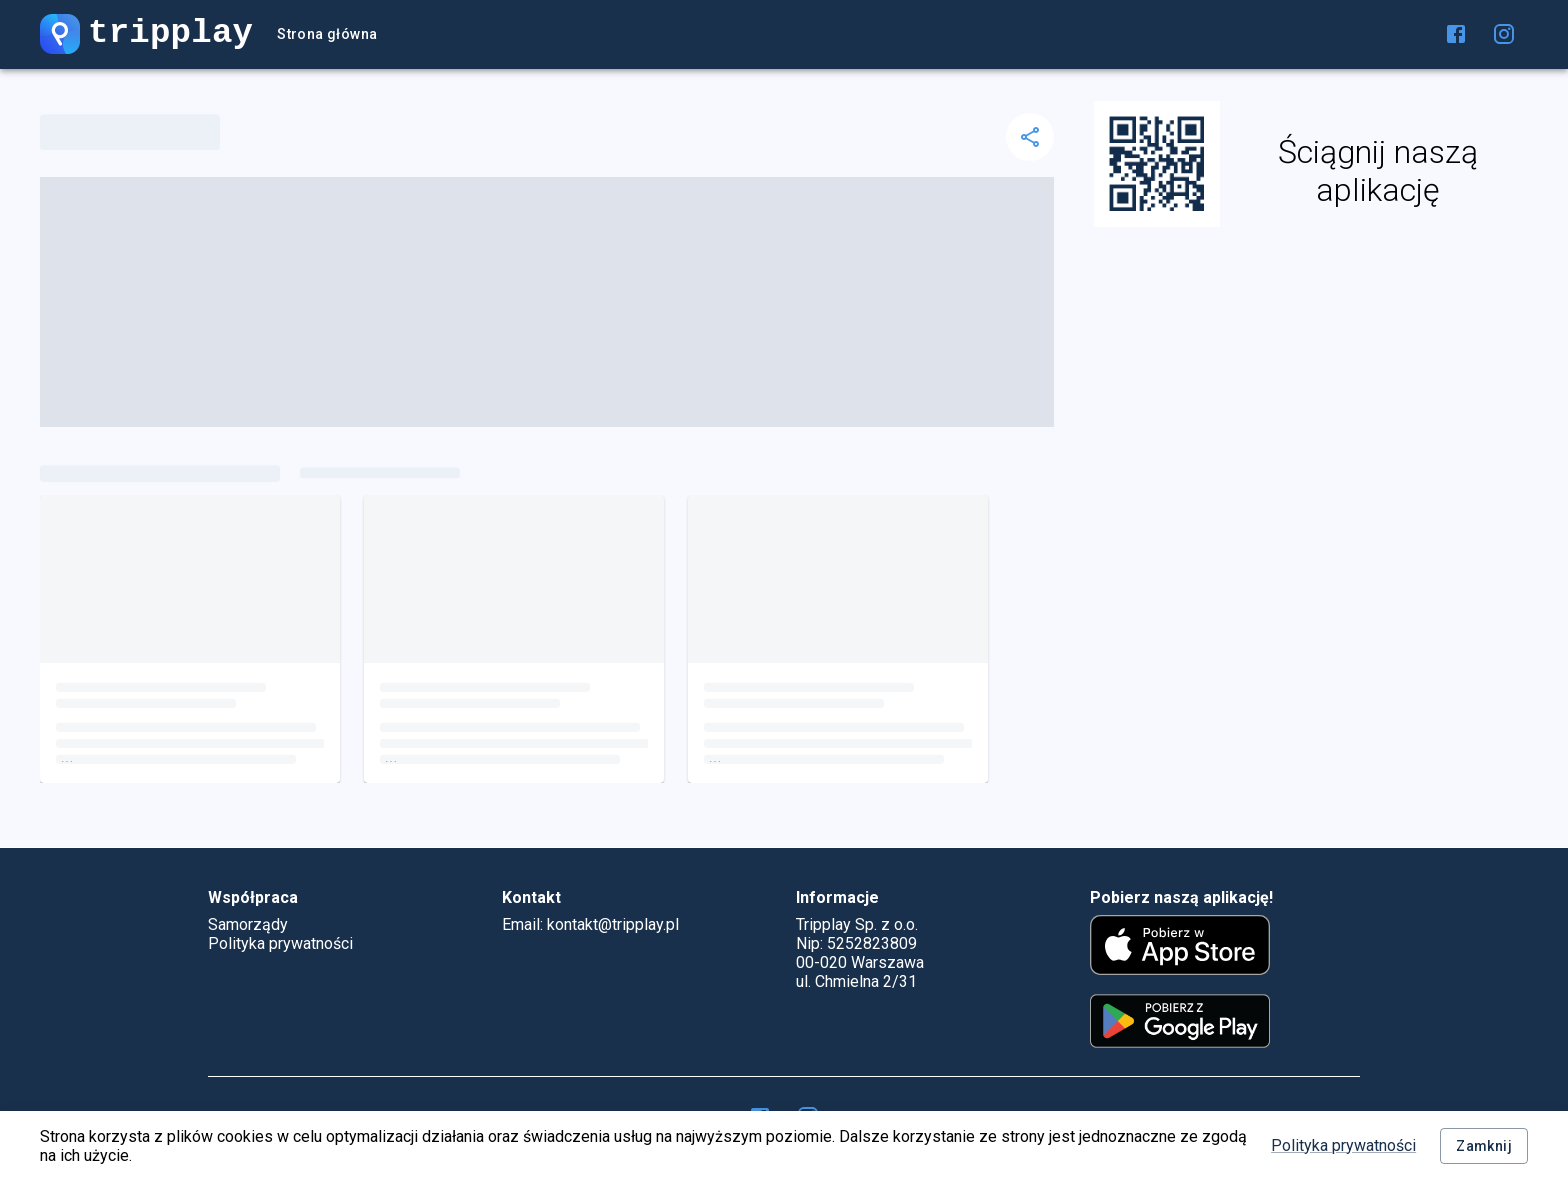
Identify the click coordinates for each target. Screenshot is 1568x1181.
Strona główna (327, 34)
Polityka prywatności (1343, 1145)
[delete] (1030, 137)
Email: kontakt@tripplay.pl (590, 924)
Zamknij (1484, 1146)
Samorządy (248, 924)
